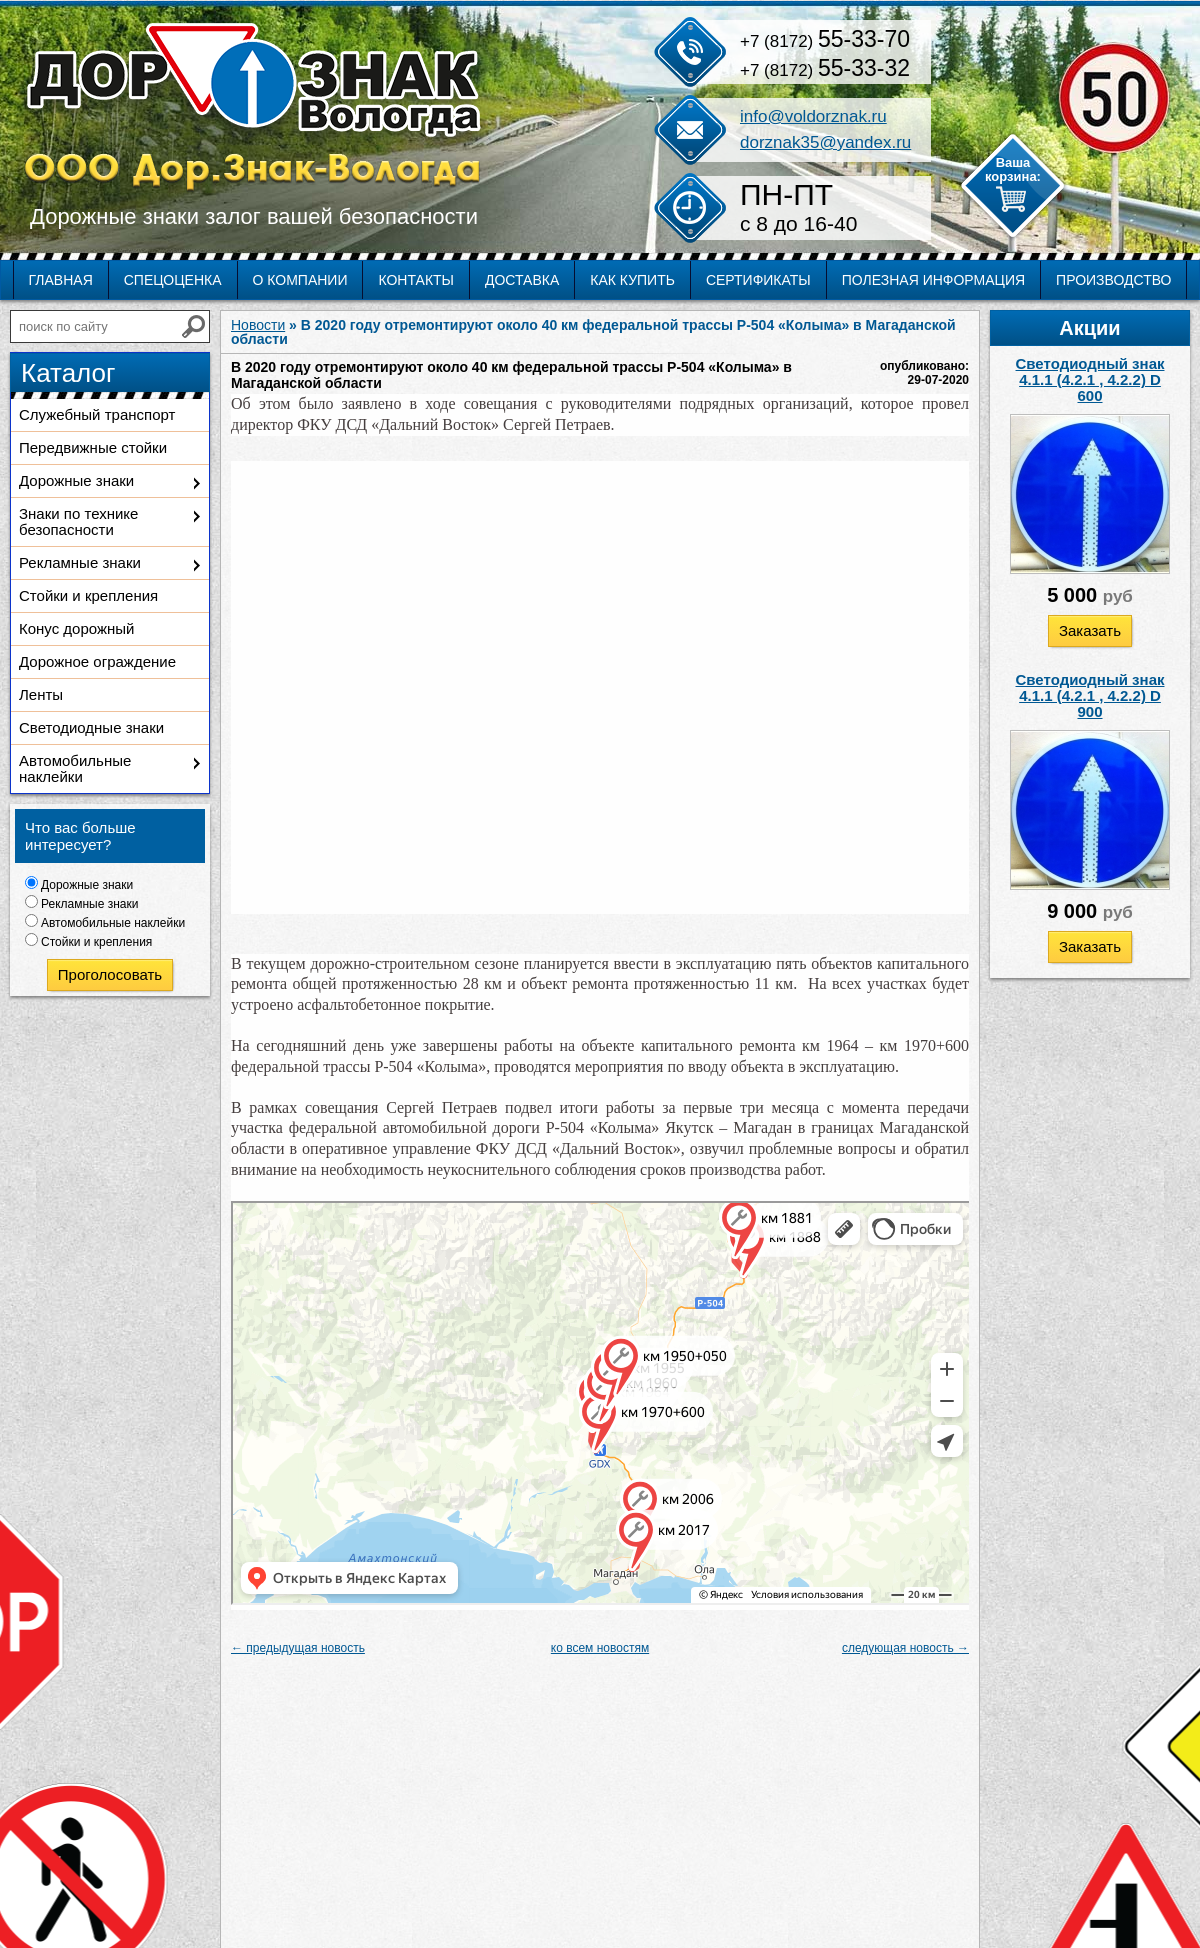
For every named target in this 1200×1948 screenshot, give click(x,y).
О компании (300, 280)
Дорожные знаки (76, 480)
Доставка (522, 280)
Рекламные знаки (80, 562)
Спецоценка (173, 280)
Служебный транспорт (97, 414)
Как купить (632, 280)
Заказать (1090, 630)
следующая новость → (905, 1648)
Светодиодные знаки (91, 727)
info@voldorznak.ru (813, 116)
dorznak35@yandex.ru (825, 142)
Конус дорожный (76, 628)
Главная (61, 280)
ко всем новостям (600, 1648)
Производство (1113, 280)
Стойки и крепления (88, 595)
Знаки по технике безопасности (78, 521)
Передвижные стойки (93, 447)
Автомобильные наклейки (75, 768)
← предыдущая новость (298, 1648)
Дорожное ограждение (97, 661)
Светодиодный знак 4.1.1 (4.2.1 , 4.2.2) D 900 (1090, 695)
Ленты (41, 694)
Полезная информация (933, 280)
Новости (258, 325)
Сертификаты (758, 280)
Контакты (416, 280)
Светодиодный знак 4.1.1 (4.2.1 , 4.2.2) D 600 (1090, 379)
